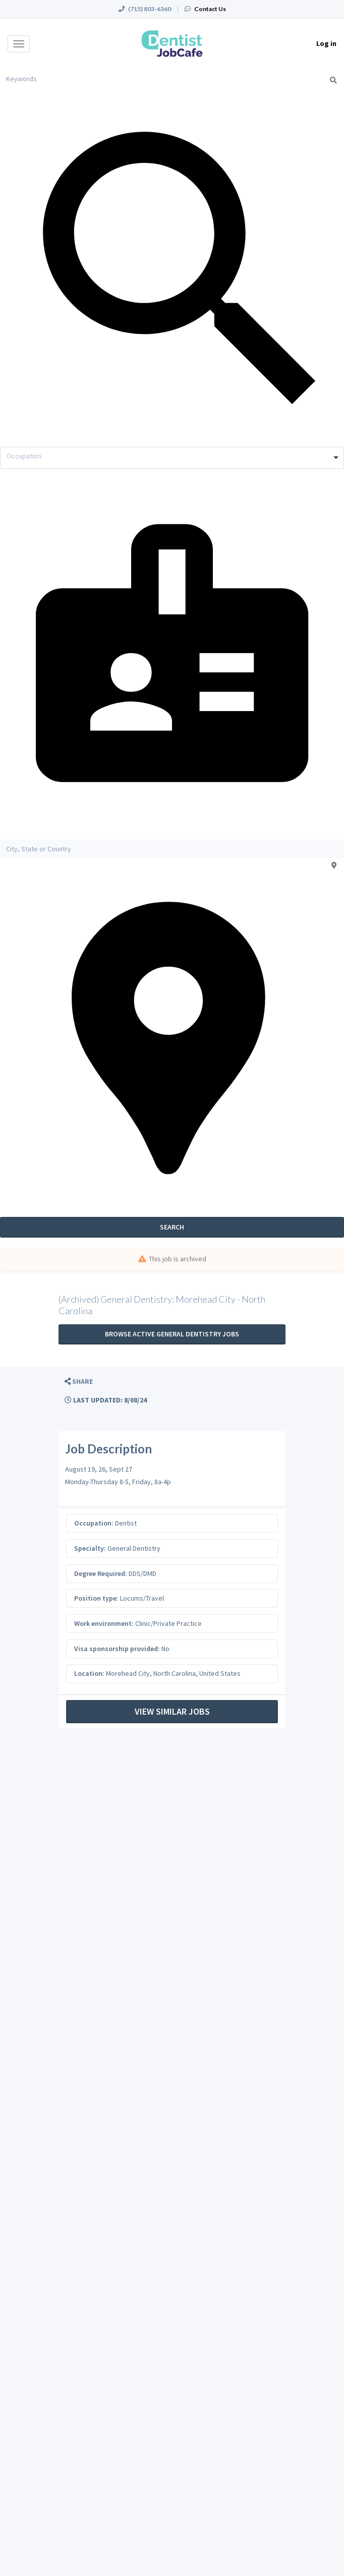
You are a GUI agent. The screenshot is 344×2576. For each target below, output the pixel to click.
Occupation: (93, 1523)
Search (172, 1227)
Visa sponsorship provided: (117, 1648)
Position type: (96, 1598)
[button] (79, 1381)
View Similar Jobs (172, 1711)
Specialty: (90, 1548)
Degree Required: (100, 1573)
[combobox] (172, 458)
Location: (89, 1673)
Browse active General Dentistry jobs (172, 1333)
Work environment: (104, 1623)
